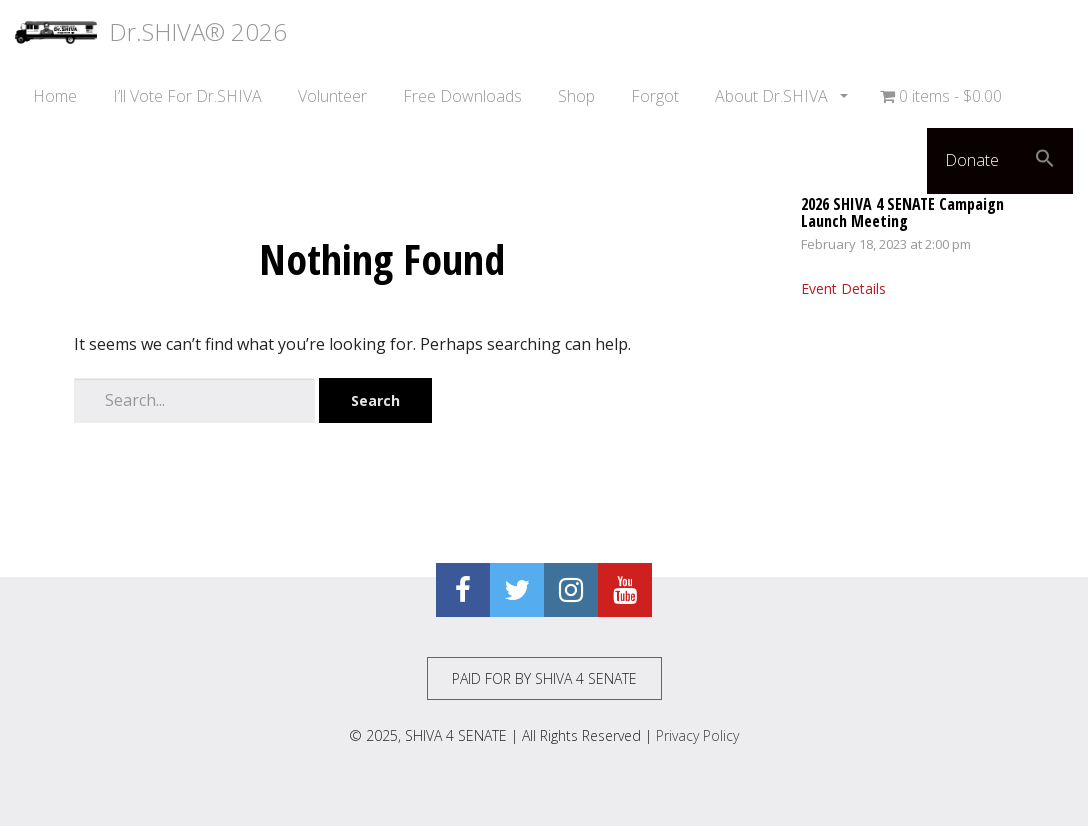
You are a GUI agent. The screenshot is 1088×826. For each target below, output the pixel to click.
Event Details (843, 288)
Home (55, 96)
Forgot (655, 96)
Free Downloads (462, 96)
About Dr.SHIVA (773, 96)
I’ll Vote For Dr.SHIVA (187, 96)
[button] (1045, 161)
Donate (972, 160)
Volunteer (332, 96)
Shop (576, 96)
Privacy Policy (697, 735)
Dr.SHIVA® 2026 (151, 32)
